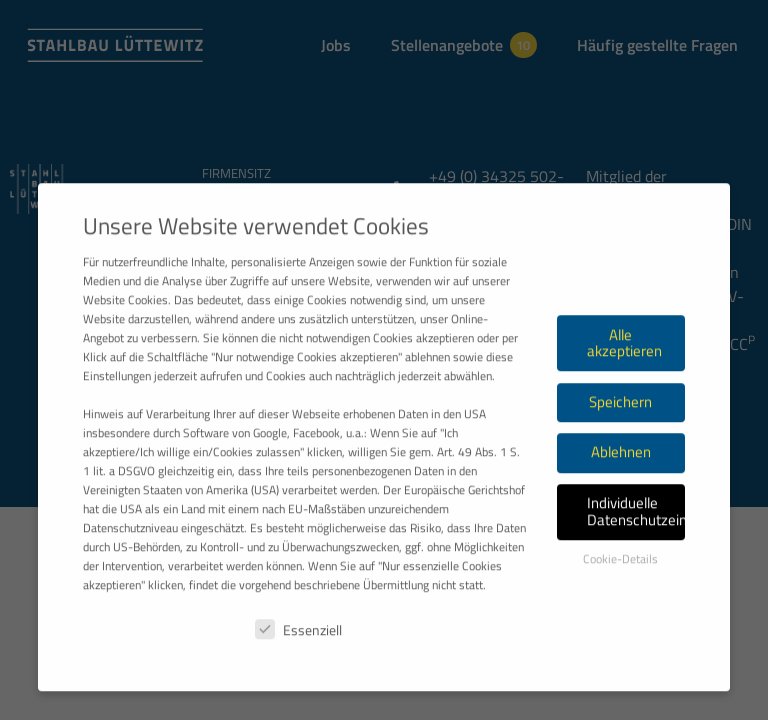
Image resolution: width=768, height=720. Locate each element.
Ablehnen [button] (621, 508)
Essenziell (298, 686)
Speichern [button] (620, 458)
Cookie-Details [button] (620, 615)
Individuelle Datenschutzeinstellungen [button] (636, 568)
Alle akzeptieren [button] (624, 400)
